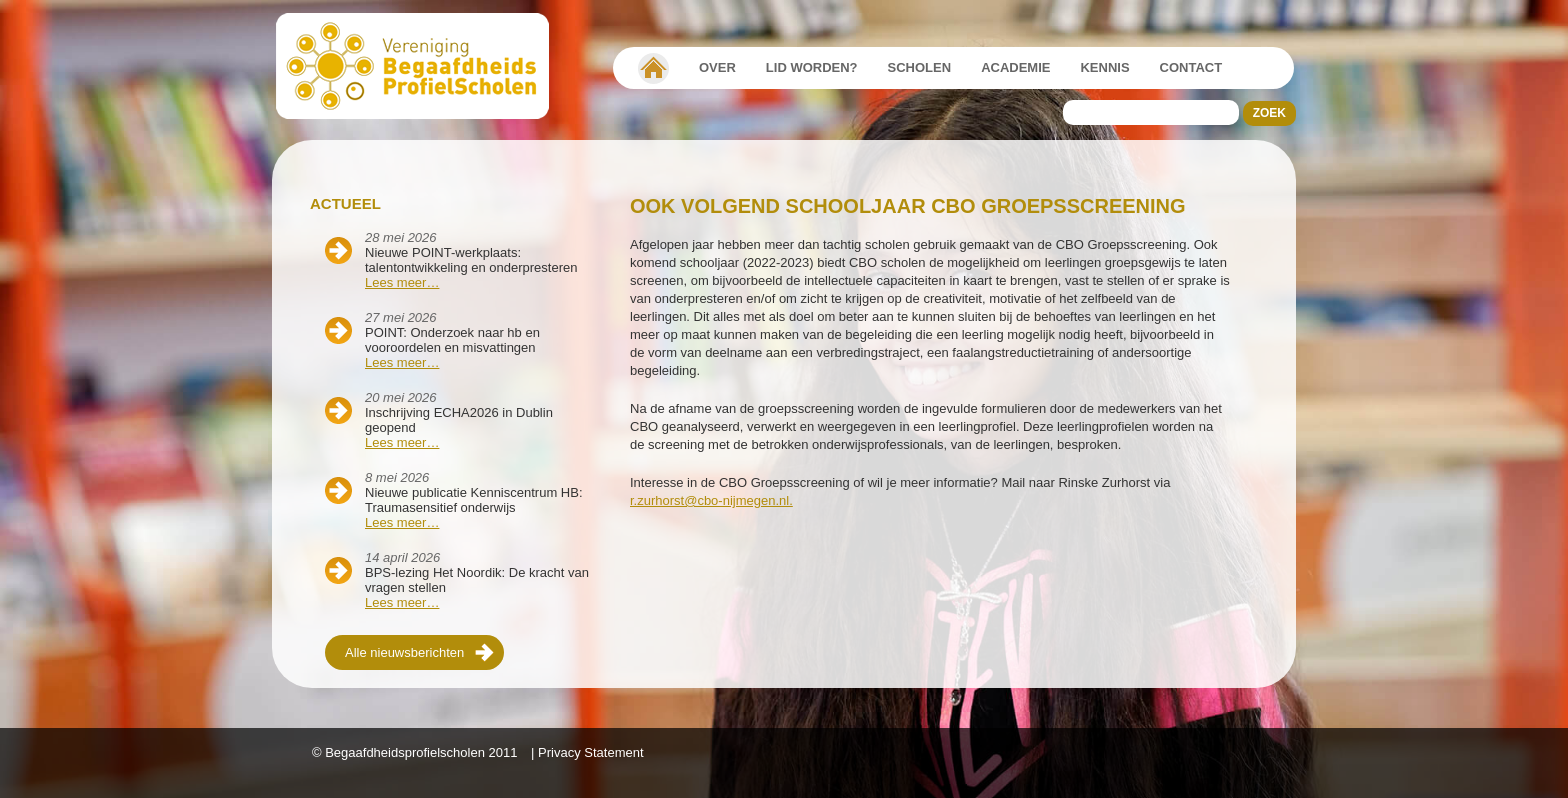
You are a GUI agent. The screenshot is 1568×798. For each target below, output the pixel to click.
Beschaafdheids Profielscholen (421, 66)
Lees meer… (402, 282)
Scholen (920, 67)
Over (717, 67)
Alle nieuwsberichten (404, 652)
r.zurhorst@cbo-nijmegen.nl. (711, 500)
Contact (1191, 67)
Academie (1015, 67)
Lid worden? (812, 67)
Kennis (1104, 67)
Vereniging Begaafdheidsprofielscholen (653, 68)
